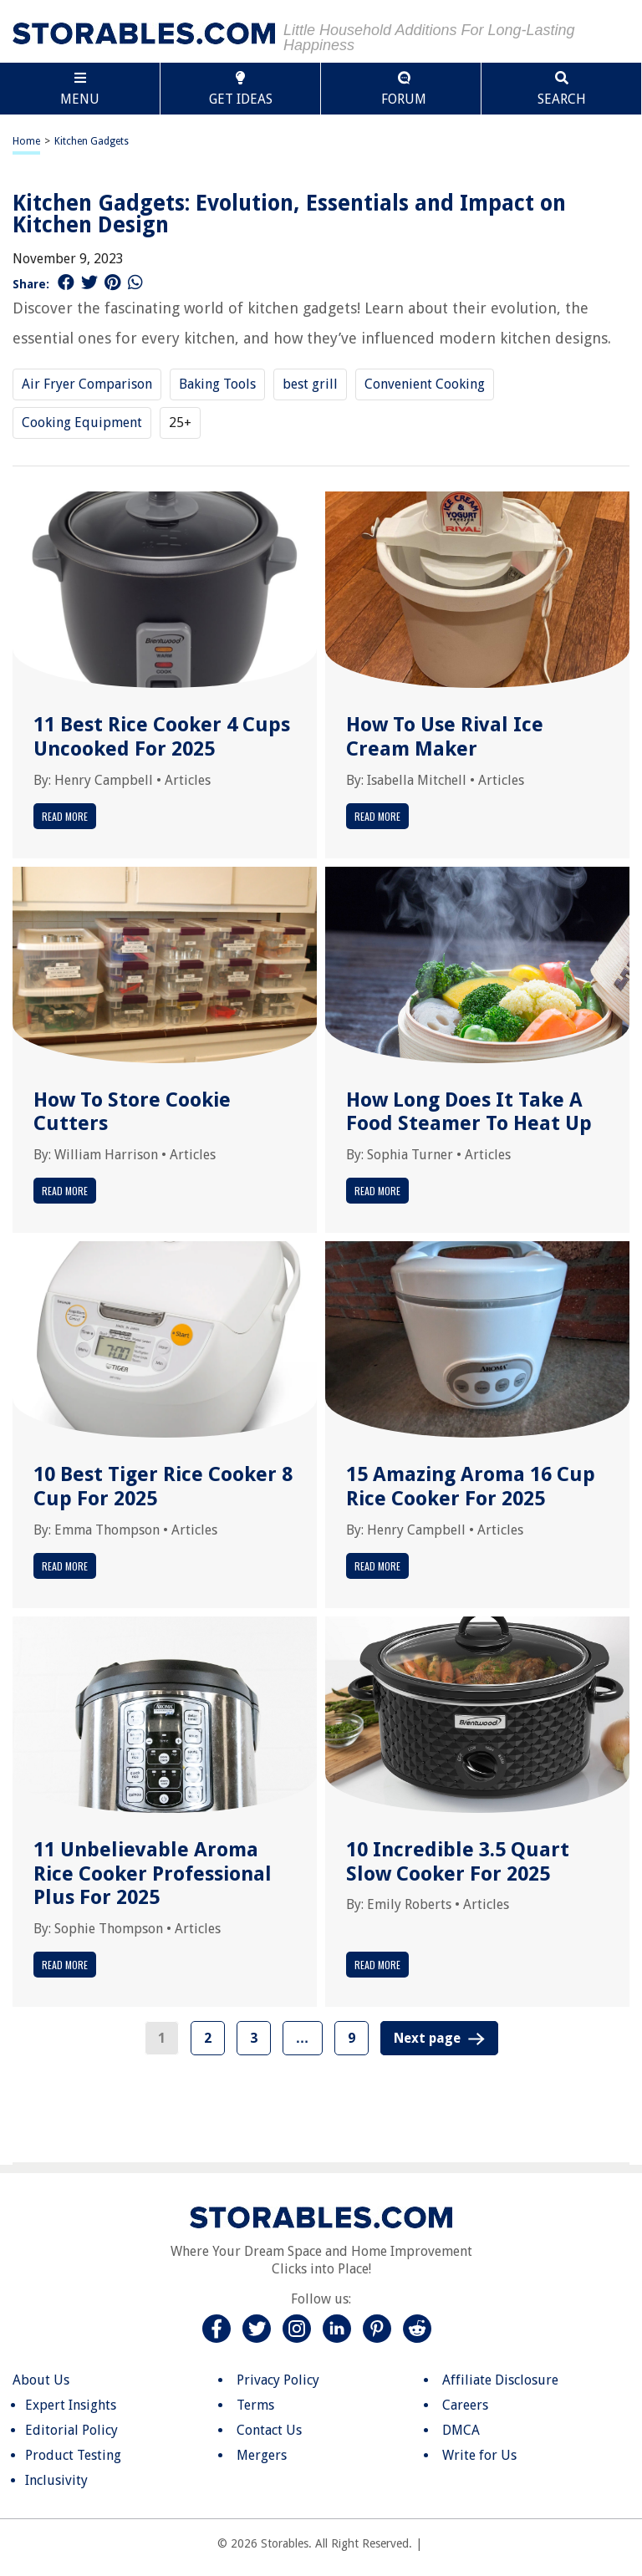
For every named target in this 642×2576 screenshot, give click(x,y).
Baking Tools (217, 384)
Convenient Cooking (424, 384)
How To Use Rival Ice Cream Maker (444, 737)
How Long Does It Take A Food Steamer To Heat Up (469, 1112)
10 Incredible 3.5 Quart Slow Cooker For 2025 (457, 1862)
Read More (65, 816)
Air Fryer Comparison (87, 384)
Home (26, 141)
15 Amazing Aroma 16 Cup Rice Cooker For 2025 (470, 1486)
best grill (310, 384)
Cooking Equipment (82, 422)
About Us (41, 2380)
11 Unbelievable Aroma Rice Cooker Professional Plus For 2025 (152, 1874)
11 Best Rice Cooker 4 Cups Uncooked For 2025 (161, 737)
